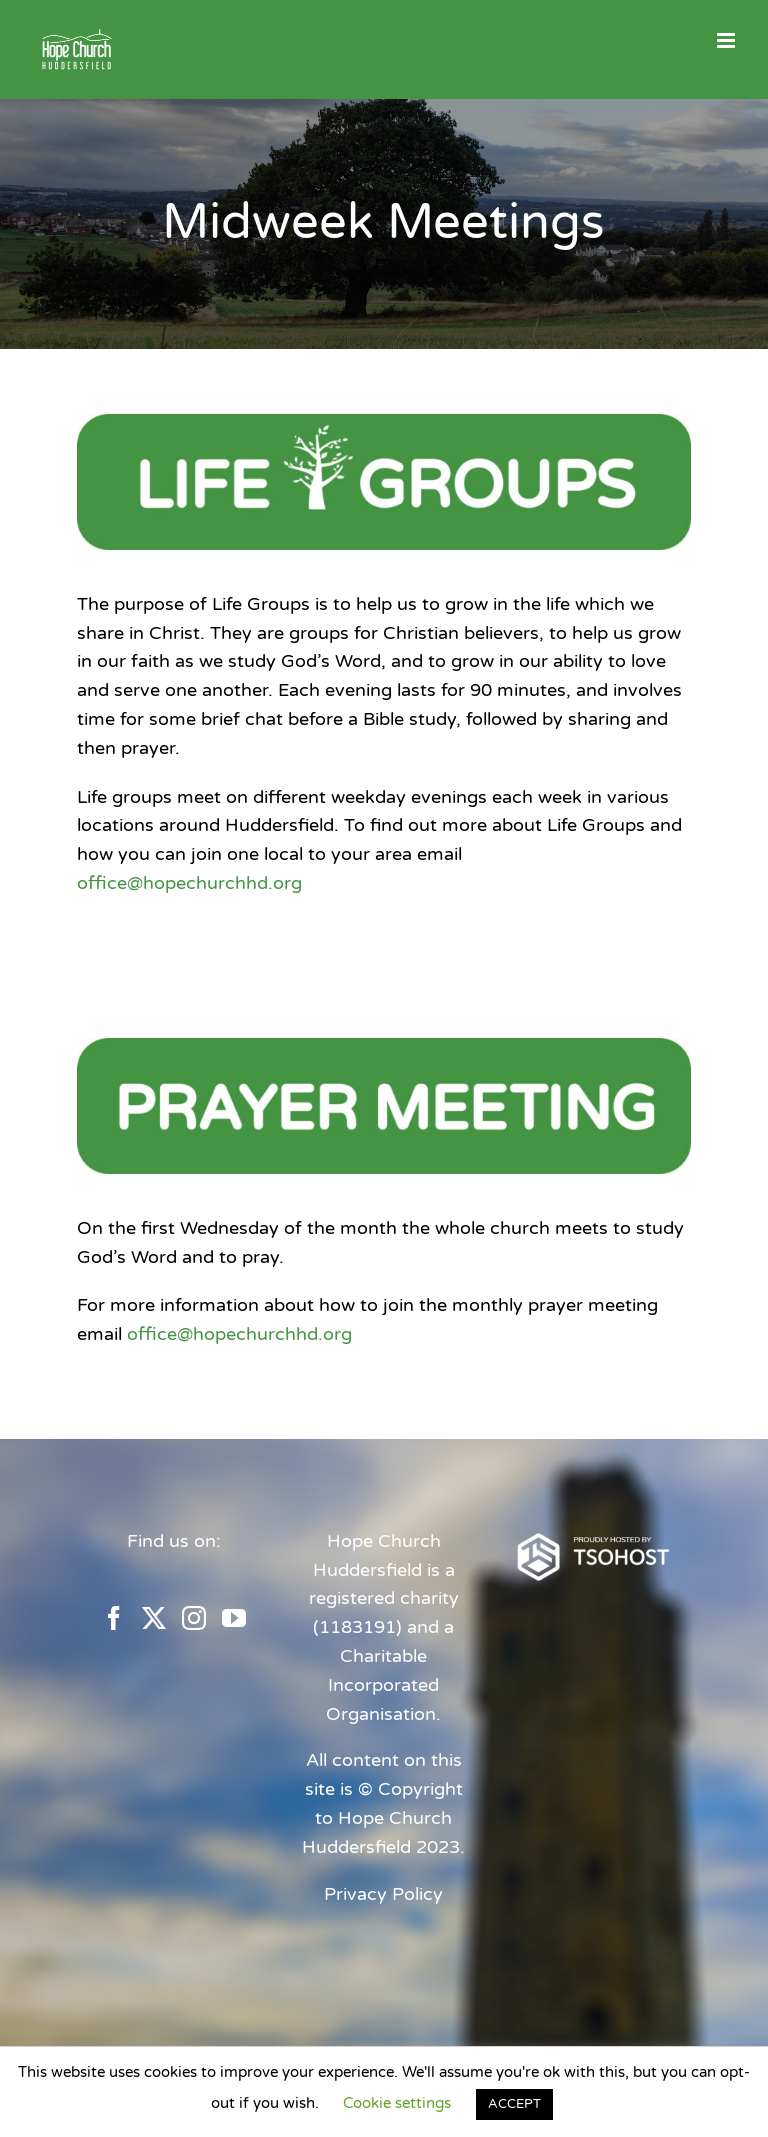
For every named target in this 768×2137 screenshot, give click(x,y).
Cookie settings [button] (397, 2103)
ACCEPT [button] (514, 2104)
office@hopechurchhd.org (189, 883)
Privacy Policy (383, 1894)
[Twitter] (154, 1618)
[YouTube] (234, 1618)
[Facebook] (114, 1618)
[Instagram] (194, 1618)
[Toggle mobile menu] (727, 40)
